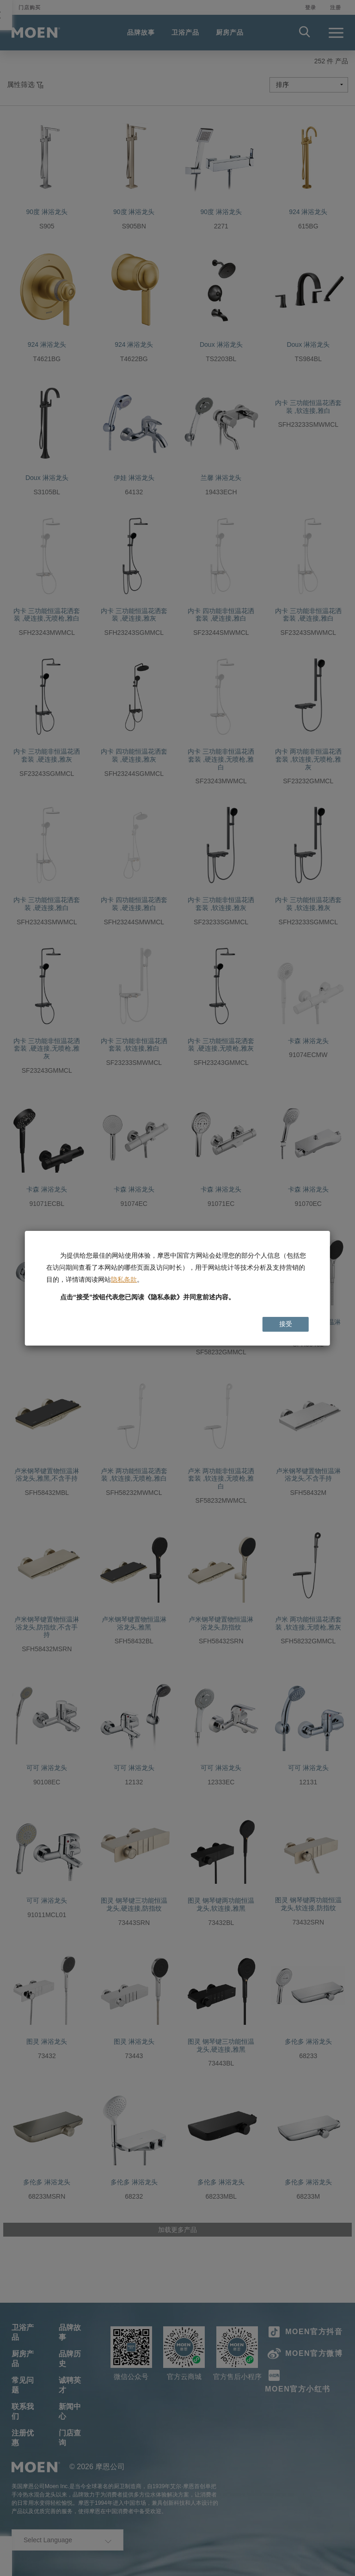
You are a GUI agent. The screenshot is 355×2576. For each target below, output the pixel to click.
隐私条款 (124, 1279)
